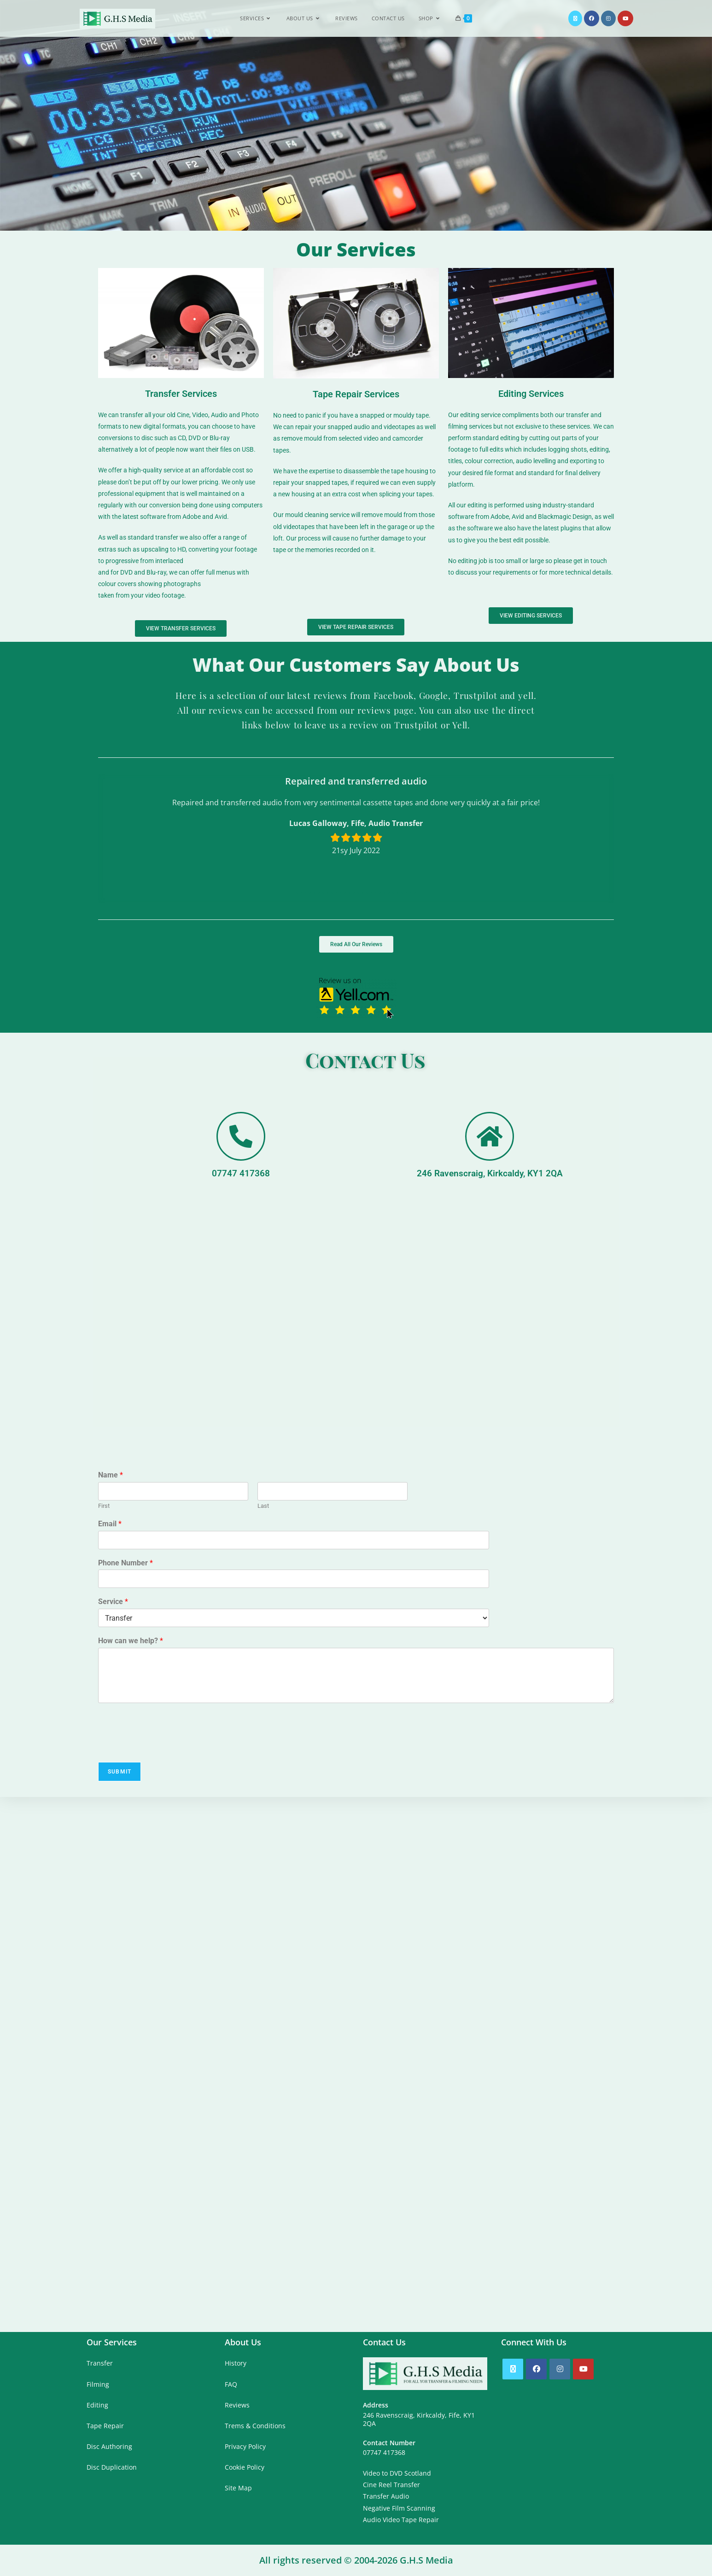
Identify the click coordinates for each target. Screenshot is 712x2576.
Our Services (356, 249)
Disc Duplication (112, 2467)
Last (263, 1505)
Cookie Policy (244, 2467)
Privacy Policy (245, 2446)
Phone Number (125, 1562)
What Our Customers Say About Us (356, 664)
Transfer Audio (386, 2496)
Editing (97, 2405)
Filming (98, 2384)
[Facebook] (536, 2369)
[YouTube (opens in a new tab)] (625, 18)
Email (110, 1523)
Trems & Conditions (255, 2425)
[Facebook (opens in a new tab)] (591, 18)
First (104, 1505)
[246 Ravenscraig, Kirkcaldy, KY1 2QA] (489, 1136)
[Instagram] (559, 2369)
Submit (119, 1771)
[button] (299, 891)
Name (110, 1475)
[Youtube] (583, 2369)
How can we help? (130, 1640)
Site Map (238, 2487)
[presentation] (168, 1746)
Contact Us (365, 1059)
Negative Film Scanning (399, 2508)
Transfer (100, 2363)
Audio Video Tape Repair (401, 2519)
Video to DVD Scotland (397, 2473)
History (235, 2363)
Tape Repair (105, 2425)
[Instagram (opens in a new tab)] (608, 18)
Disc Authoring (109, 2446)
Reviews (237, 2405)
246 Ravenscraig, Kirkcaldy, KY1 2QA (490, 1173)
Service (113, 1601)
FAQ (231, 2384)
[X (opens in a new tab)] (575, 18)
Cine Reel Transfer (391, 2484)
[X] (512, 2369)
